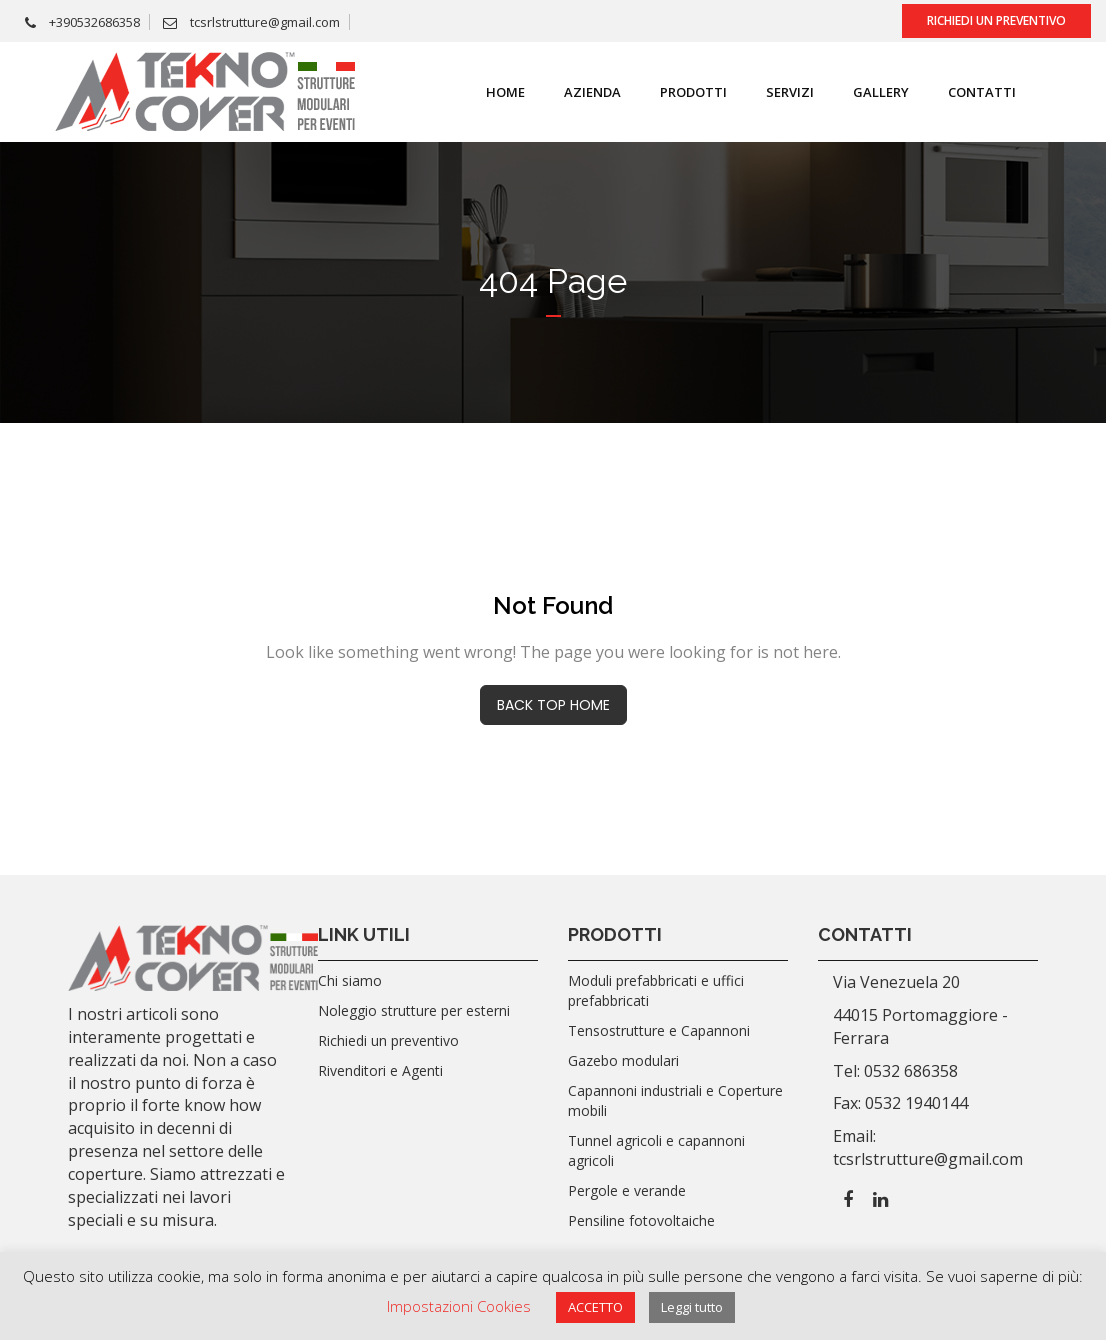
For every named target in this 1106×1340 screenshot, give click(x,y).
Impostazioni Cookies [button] (459, 1306)
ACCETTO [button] (595, 1307)
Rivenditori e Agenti (380, 1070)
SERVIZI (790, 92)
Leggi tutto (692, 1307)
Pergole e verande (627, 1190)
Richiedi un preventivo (996, 20)
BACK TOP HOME (553, 705)
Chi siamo (350, 980)
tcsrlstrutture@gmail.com (251, 22)
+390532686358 (82, 22)
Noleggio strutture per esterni (414, 1010)
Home (505, 92)
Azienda (592, 92)
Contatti (982, 92)
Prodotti (693, 92)
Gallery (881, 92)
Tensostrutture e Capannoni (659, 1030)
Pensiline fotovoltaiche (641, 1220)
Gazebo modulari (623, 1060)
